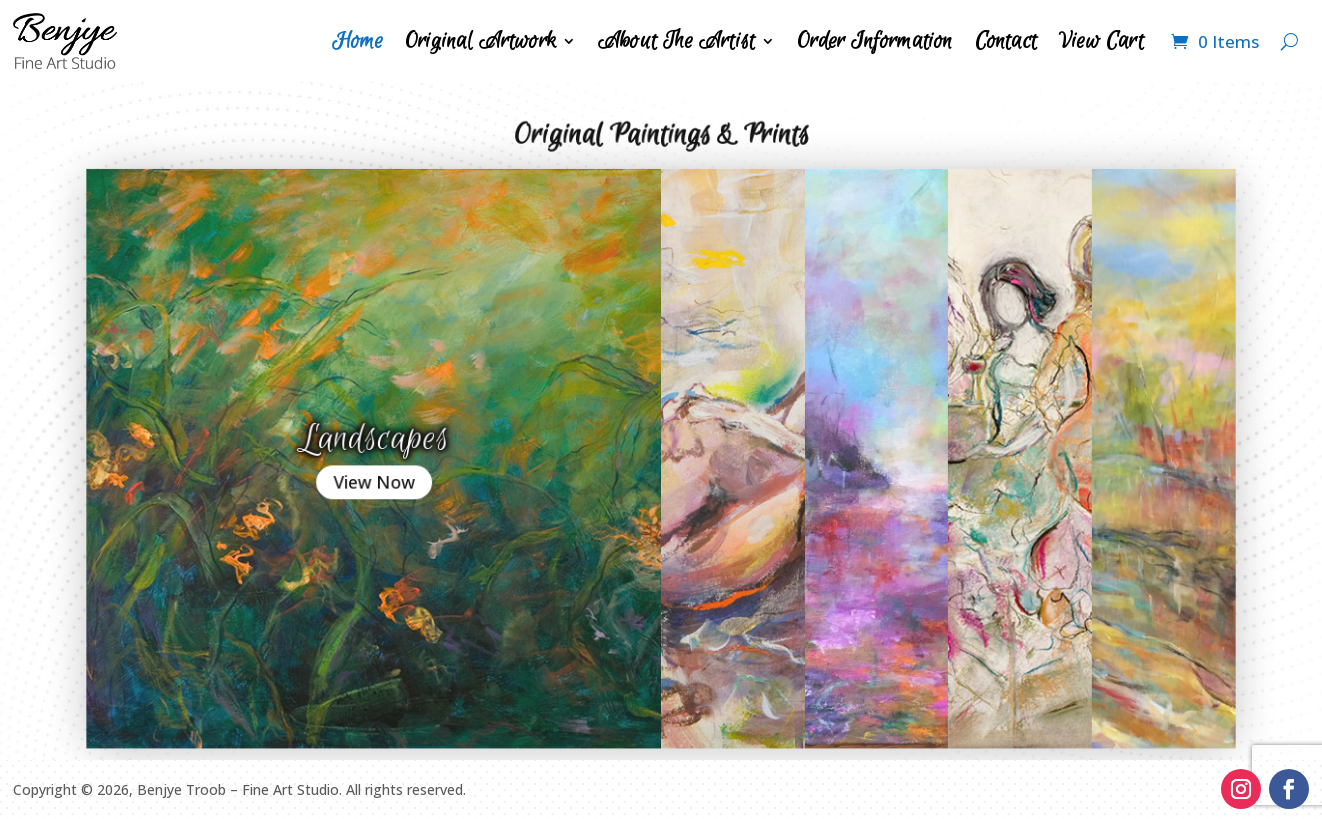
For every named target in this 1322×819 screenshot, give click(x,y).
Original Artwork (480, 41)
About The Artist (676, 41)
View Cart (1101, 41)
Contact (1006, 41)
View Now (408, 475)
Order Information (874, 41)
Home (357, 41)
